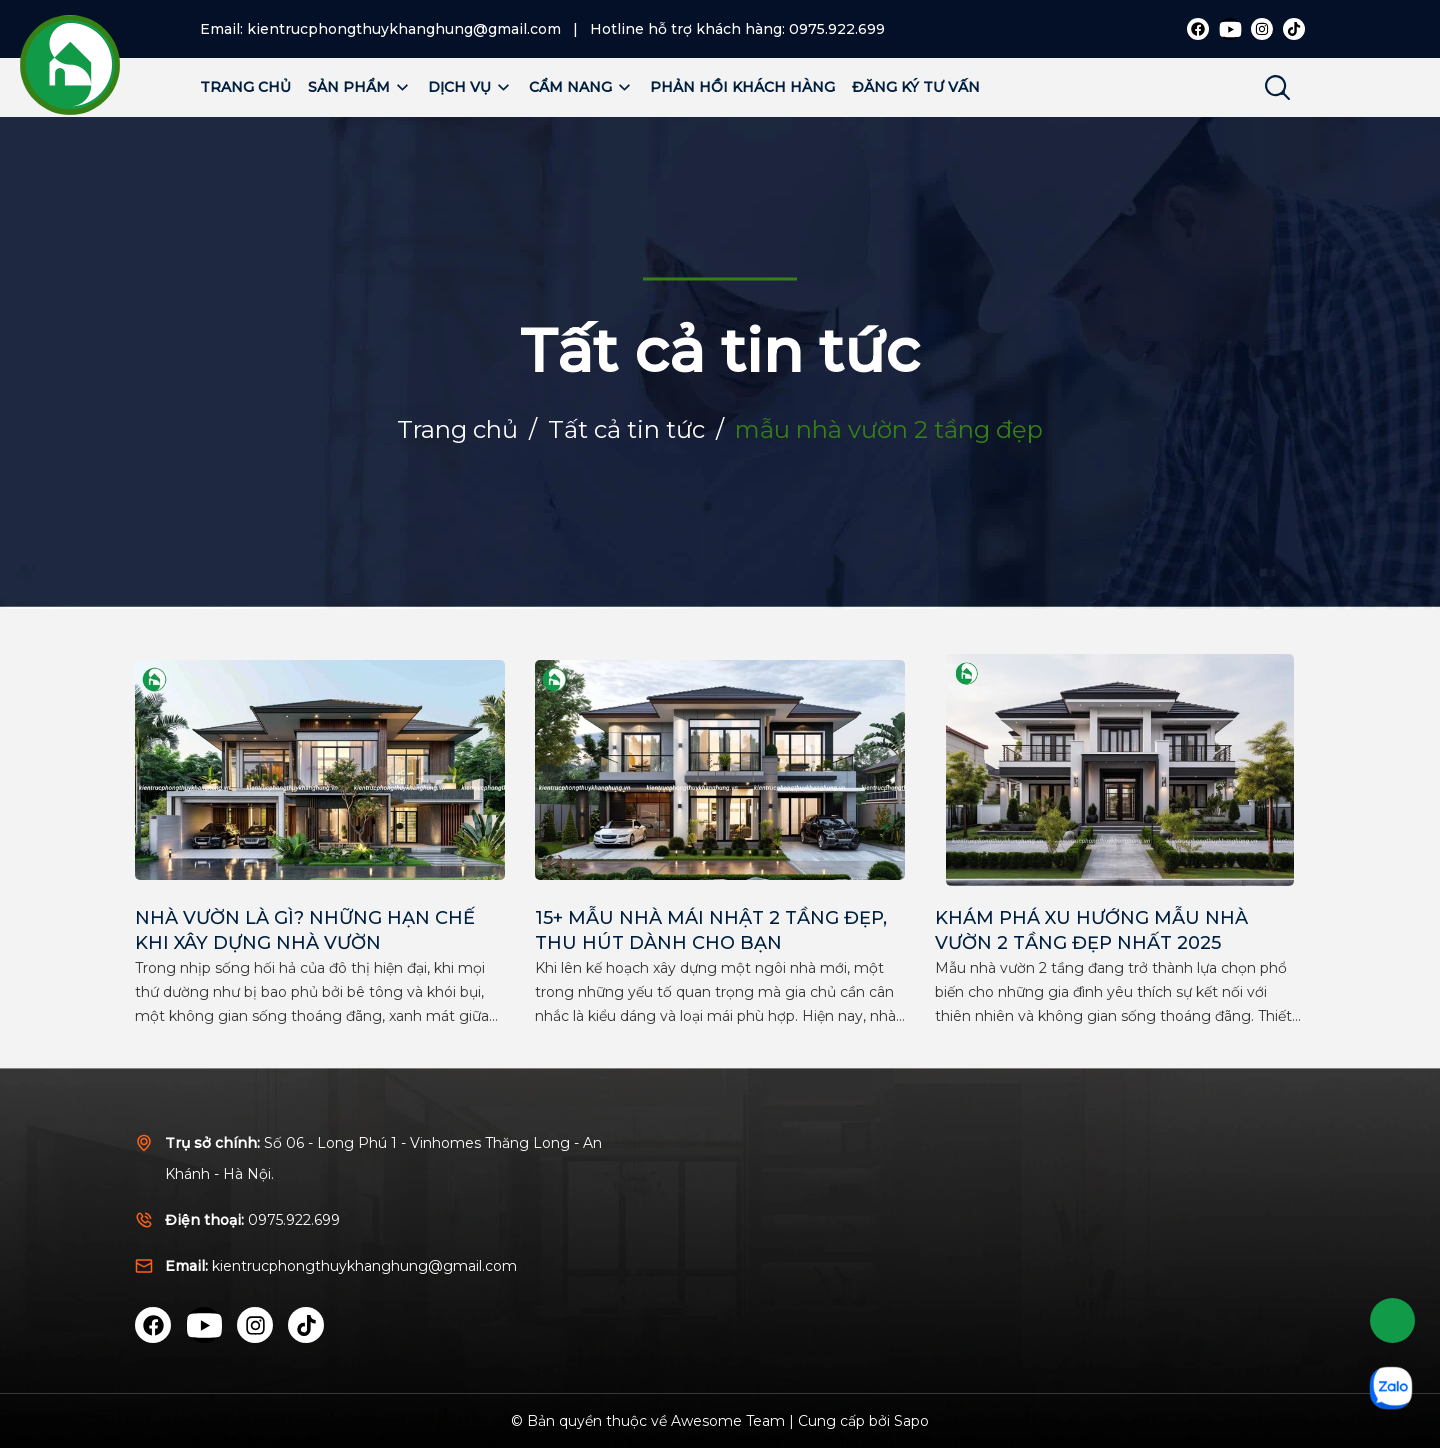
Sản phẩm (359, 87)
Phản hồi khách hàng (742, 87)
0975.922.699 (837, 29)
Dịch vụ (470, 87)
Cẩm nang (581, 87)
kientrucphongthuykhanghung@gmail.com (404, 29)
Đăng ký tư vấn (916, 87)
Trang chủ (245, 87)
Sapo (911, 1421)
